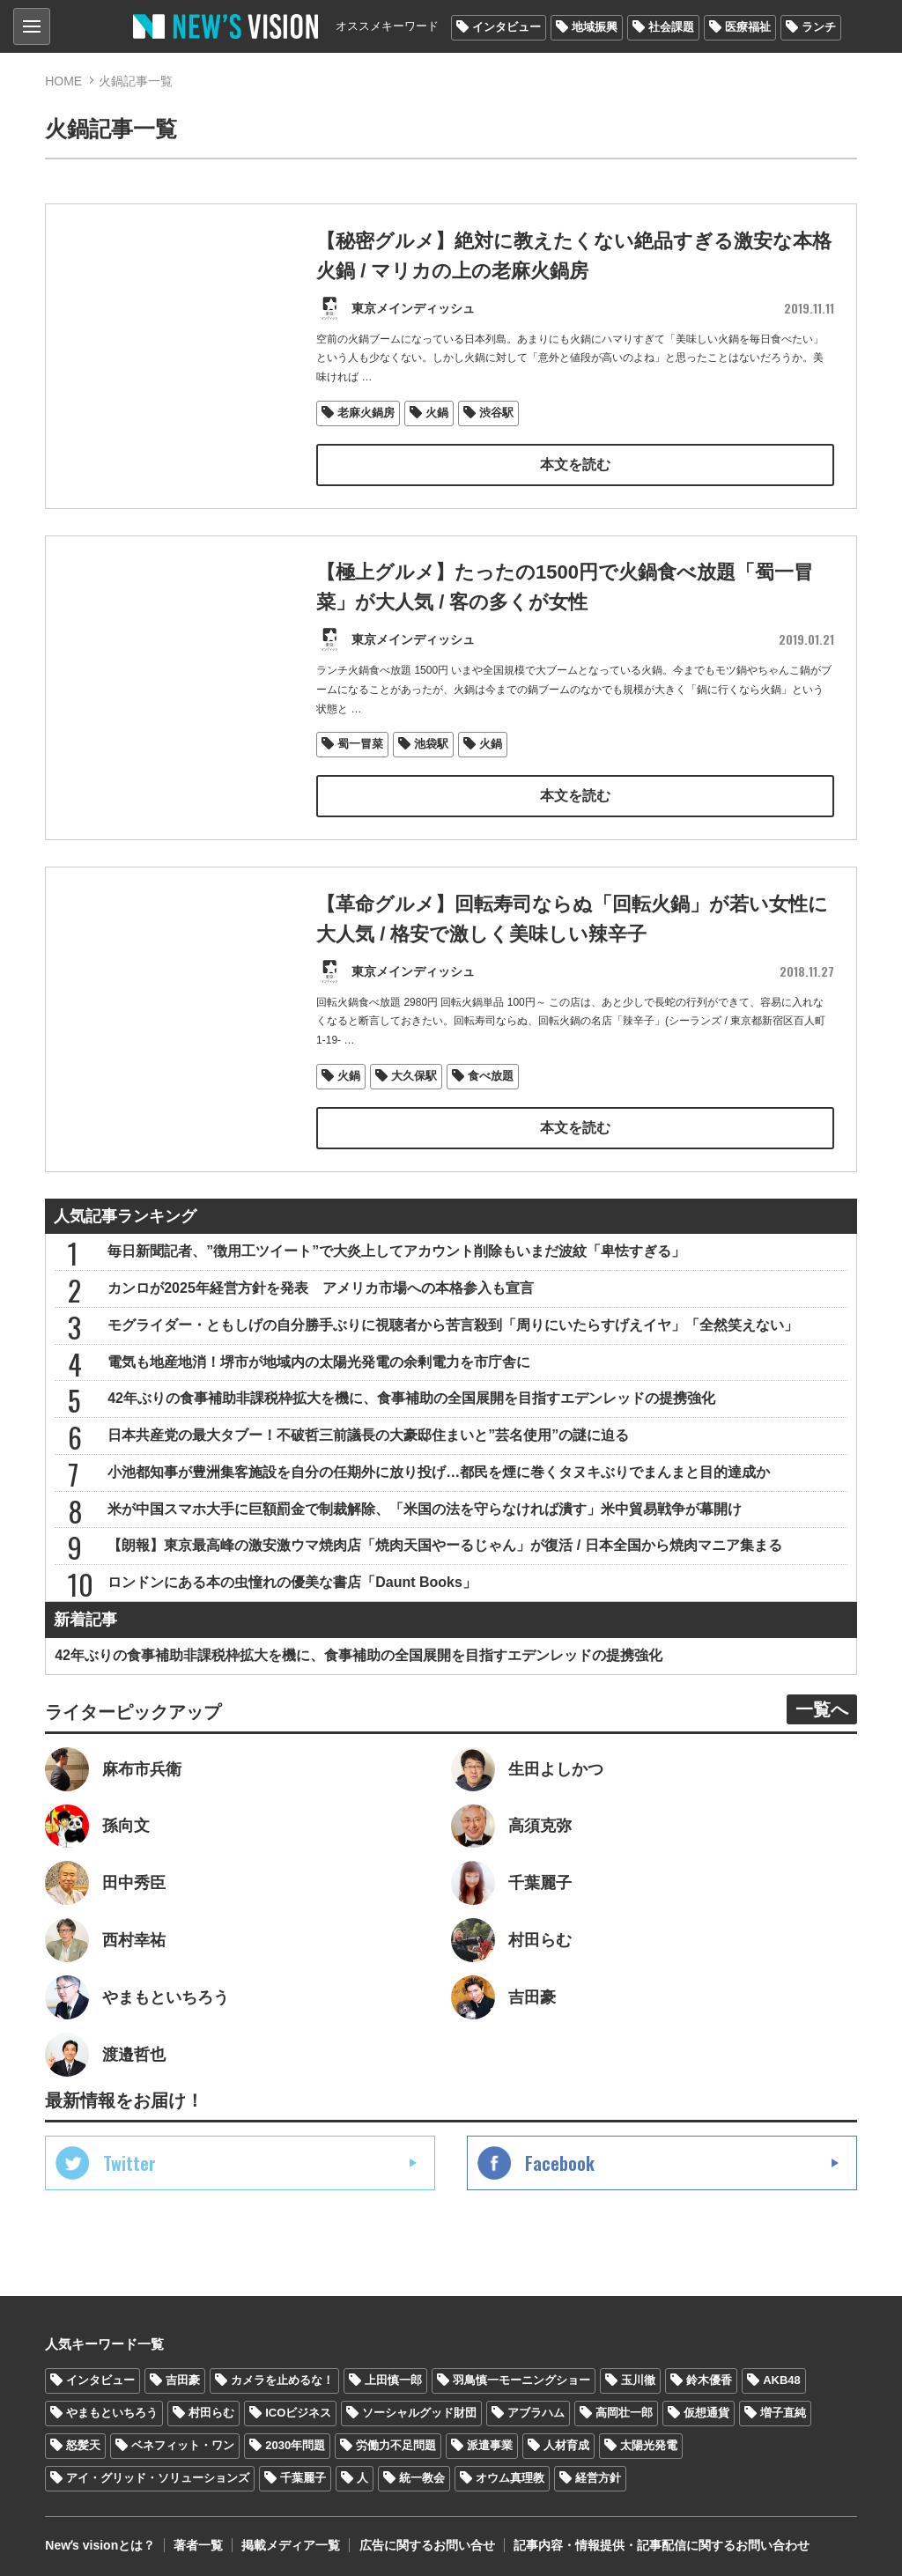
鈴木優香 (709, 2375)
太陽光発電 (648, 2440)
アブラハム (536, 2408)
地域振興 (594, 26)
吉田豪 (183, 2375)
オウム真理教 (510, 2473)
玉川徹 (638, 2375)
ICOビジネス (298, 2408)
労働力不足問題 (396, 2440)
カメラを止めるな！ (282, 2375)
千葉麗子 (303, 2473)
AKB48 (782, 2375)
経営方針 (598, 2473)
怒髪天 (83, 2440)
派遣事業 (490, 2440)
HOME (63, 81)
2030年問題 (295, 2440)
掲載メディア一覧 (290, 2541)
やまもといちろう (112, 2408)
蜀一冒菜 (360, 741)
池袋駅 (431, 741)
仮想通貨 (706, 2408)
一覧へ (821, 1704)
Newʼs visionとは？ (100, 2541)
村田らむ (211, 2408)
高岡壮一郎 (624, 2408)
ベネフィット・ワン (182, 2440)
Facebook (560, 2158)
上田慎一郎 (393, 2375)
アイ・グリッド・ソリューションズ (157, 2473)
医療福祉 (748, 26)
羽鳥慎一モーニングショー (521, 2375)
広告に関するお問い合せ (426, 2541)
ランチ (819, 26)
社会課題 (671, 26)
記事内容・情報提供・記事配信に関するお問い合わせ (661, 2541)
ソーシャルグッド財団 (419, 2408)
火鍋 (436, 410)
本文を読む (575, 462)
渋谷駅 (496, 410)
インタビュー (506, 26)
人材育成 (566, 2440)
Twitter (129, 2158)
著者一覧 (198, 2541)
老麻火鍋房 (366, 410)
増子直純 (783, 2408)
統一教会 (422, 2473)
